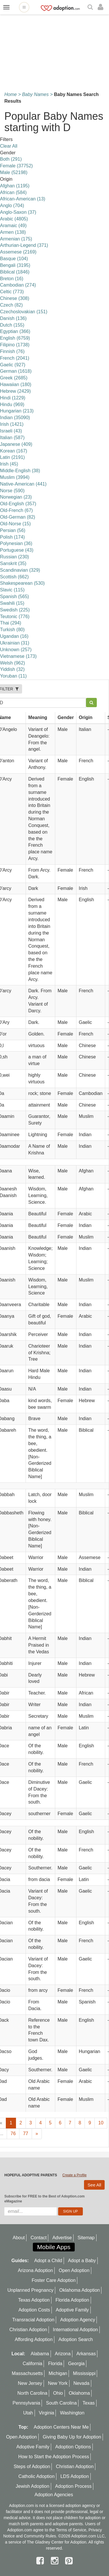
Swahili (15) (12, 603)
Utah (28, 2412)
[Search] (90, 7)
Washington (72, 2412)
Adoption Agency (77, 2319)
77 (25, 2133)
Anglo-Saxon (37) (18, 212)
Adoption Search (75, 2339)
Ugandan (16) (14, 636)
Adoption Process (73, 2486)
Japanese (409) (16, 444)
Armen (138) (13, 232)
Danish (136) (13, 318)
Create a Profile (74, 2175)
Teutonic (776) (14, 616)
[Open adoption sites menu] (24, 7)
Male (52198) (13, 172)
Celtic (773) (12, 291)
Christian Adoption (28, 2329)
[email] (30, 2211)
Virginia (46, 2412)
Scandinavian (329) (20, 570)
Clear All (8, 146)
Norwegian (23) (16, 497)
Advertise (62, 2237)
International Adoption (75, 2329)
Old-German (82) (17, 517)
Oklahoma (79, 2393)
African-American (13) (22, 198)
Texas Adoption (34, 2300)
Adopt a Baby (82, 2260)
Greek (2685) (13, 377)
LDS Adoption (74, 2476)
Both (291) (11, 159)
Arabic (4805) (14, 218)
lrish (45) (9, 463)
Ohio (58, 2393)
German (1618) (16, 371)
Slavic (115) (12, 589)
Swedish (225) (15, 609)
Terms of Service (71, 2530)
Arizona (63, 2353)
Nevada (81, 2383)
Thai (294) (10, 622)
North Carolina (32, 2393)
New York (58, 2383)
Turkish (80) (12, 629)
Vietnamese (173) (18, 656)
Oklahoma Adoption (79, 2290)
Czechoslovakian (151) (23, 311)
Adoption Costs (34, 2309)
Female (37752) (16, 165)
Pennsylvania (26, 2403)
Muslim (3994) (14, 477)
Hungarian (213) (17, 410)
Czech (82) (11, 305)
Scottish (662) (14, 576)
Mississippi (84, 2373)
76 (13, 2133)
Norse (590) (12, 490)
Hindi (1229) (12, 397)
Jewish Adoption (32, 2486)
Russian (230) (14, 556)
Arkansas (86, 2353)
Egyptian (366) (15, 331)
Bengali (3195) (15, 265)
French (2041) (14, 358)
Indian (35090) (15, 417)
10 (100, 2122)
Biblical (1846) (14, 271)
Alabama (40, 2353)
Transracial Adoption (33, 2319)
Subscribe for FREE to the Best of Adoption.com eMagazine (44, 2198)
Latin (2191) (12, 457)
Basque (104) (14, 258)
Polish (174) (12, 537)
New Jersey (30, 2383)
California (32, 2363)
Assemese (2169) (18, 251)
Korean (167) (13, 450)
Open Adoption (74, 2270)
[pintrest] (69, 2561)
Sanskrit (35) (13, 563)
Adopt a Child (48, 2260)
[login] (102, 7)
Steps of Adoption (32, 2466)
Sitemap (86, 2237)
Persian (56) (12, 530)
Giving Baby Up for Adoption (72, 2436)
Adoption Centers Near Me (61, 2427)
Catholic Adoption (36, 2476)
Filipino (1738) (14, 344)
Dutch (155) (12, 325)
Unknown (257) (16, 649)
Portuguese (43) (16, 550)
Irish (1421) (12, 424)
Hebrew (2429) (15, 391)
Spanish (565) (14, 596)
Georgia (76, 2363)
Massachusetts (27, 2373)
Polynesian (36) (16, 543)
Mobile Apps (53, 2247)
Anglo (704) (12, 205)
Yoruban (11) (13, 676)
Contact (39, 2237)
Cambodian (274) (18, 285)
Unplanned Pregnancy (30, 2290)
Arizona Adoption (35, 2270)
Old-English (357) (18, 503)
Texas (89, 2403)
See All (94, 2184)
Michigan (58, 2373)
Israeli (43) (11, 430)
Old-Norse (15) (15, 523)
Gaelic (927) (12, 364)
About (18, 2237)
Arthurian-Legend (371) (24, 245)
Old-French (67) (16, 510)
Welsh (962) (12, 662)
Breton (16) (11, 278)
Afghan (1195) (14, 185)
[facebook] (41, 2561)
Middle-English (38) (20, 470)
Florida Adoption (72, 2300)
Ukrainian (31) (14, 642)
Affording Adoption (34, 2339)
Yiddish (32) (12, 669)
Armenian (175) (16, 238)
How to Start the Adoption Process (53, 2456)
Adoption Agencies (54, 2494)
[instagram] (56, 2561)
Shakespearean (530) (22, 583)
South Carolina (61, 2403)
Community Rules (40, 2536)
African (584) (13, 192)
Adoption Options (73, 2446)
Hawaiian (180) (15, 384)
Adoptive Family (72, 2309)
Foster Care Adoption (54, 2280)
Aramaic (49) (13, 225)
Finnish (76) (12, 351)
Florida (55, 2363)
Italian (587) (12, 437)
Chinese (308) (14, 298)
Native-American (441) (23, 483)
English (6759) (15, 338)
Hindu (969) (12, 404)
